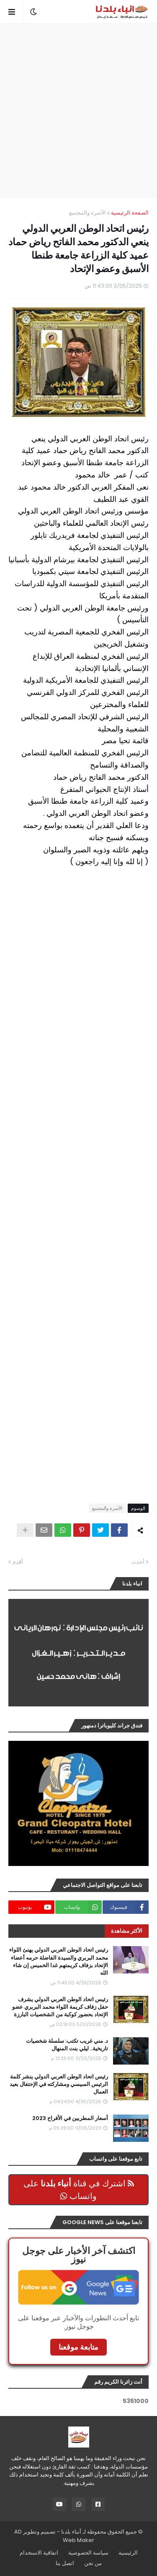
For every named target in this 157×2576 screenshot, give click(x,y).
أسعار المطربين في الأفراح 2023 (70, 2118)
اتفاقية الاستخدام (39, 2553)
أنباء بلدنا (71, 2532)
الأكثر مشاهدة (126, 1931)
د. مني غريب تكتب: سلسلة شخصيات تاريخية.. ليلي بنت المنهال (67, 2044)
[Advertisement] (78, 110)
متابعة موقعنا (78, 2347)
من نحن (93, 2563)
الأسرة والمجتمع (87, 213)
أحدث (137, 1562)
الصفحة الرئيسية (130, 213)
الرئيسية (128, 2553)
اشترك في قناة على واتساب (78, 2190)
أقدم (18, 1562)
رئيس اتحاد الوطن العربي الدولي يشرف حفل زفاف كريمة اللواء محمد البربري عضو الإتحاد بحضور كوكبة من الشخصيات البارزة (60, 2007)
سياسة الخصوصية (88, 2553)
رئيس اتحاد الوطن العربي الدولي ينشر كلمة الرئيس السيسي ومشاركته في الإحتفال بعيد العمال (59, 2084)
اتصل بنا (65, 2563)
